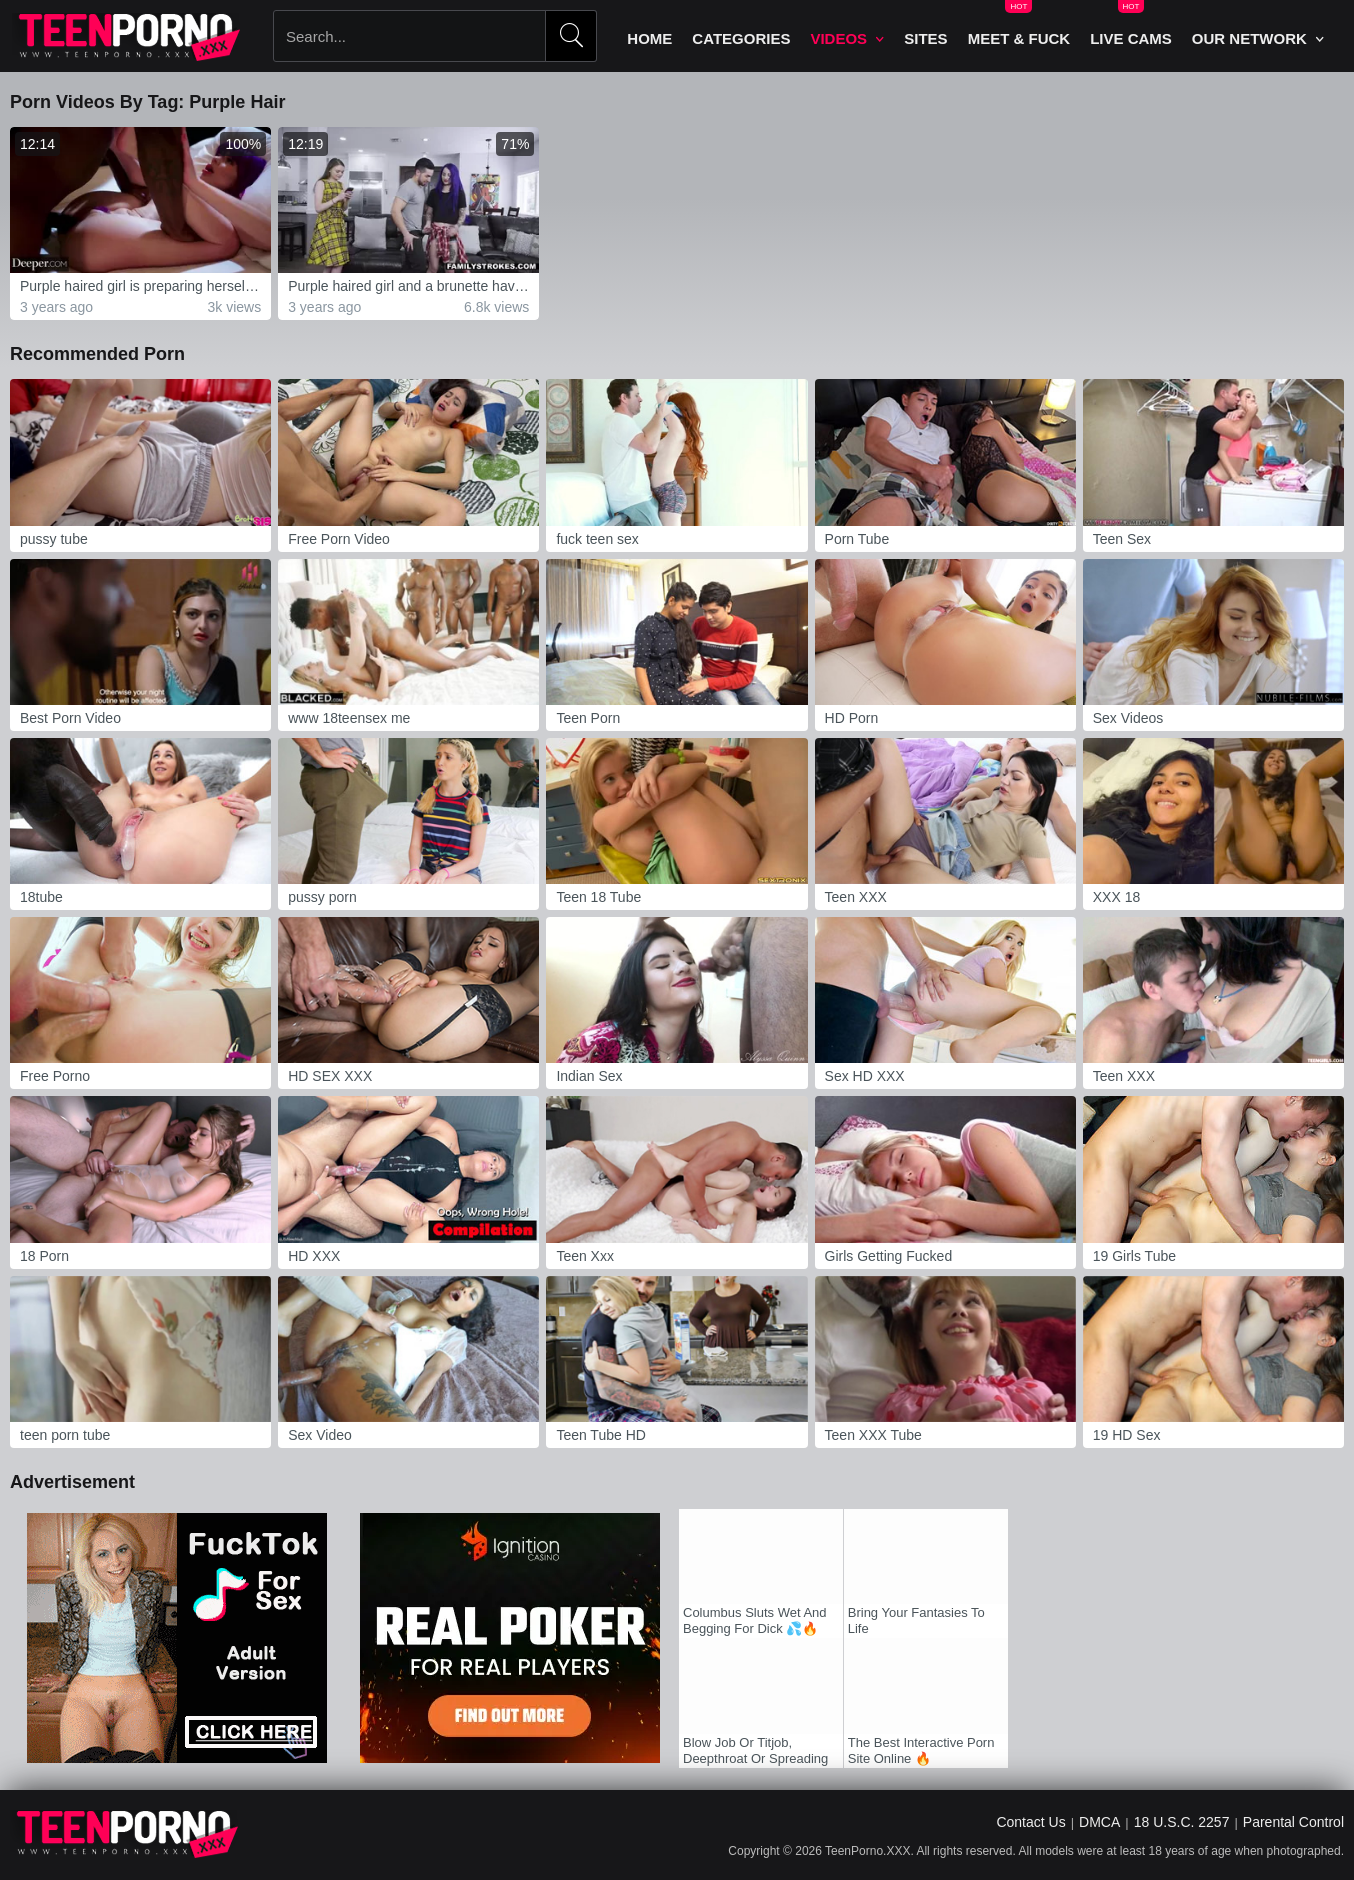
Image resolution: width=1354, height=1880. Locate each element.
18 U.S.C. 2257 (1182, 1822)
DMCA (1099, 1822)
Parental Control (1293, 1822)
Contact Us (1030, 1822)
